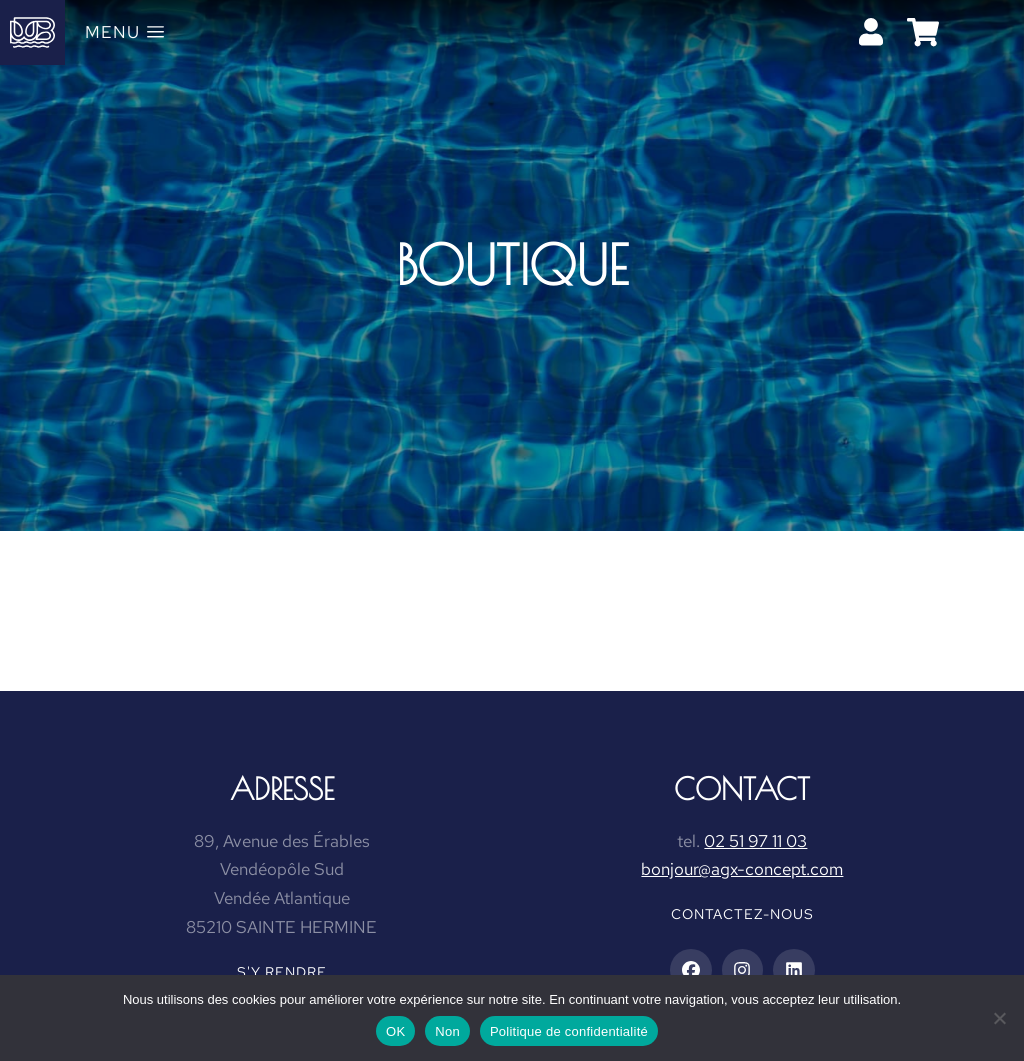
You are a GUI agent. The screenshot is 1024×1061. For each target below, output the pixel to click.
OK (395, 1031)
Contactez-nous (742, 914)
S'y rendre (282, 972)
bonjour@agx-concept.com (742, 869)
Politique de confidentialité (569, 1031)
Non (447, 1031)
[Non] (999, 1018)
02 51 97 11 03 (755, 841)
